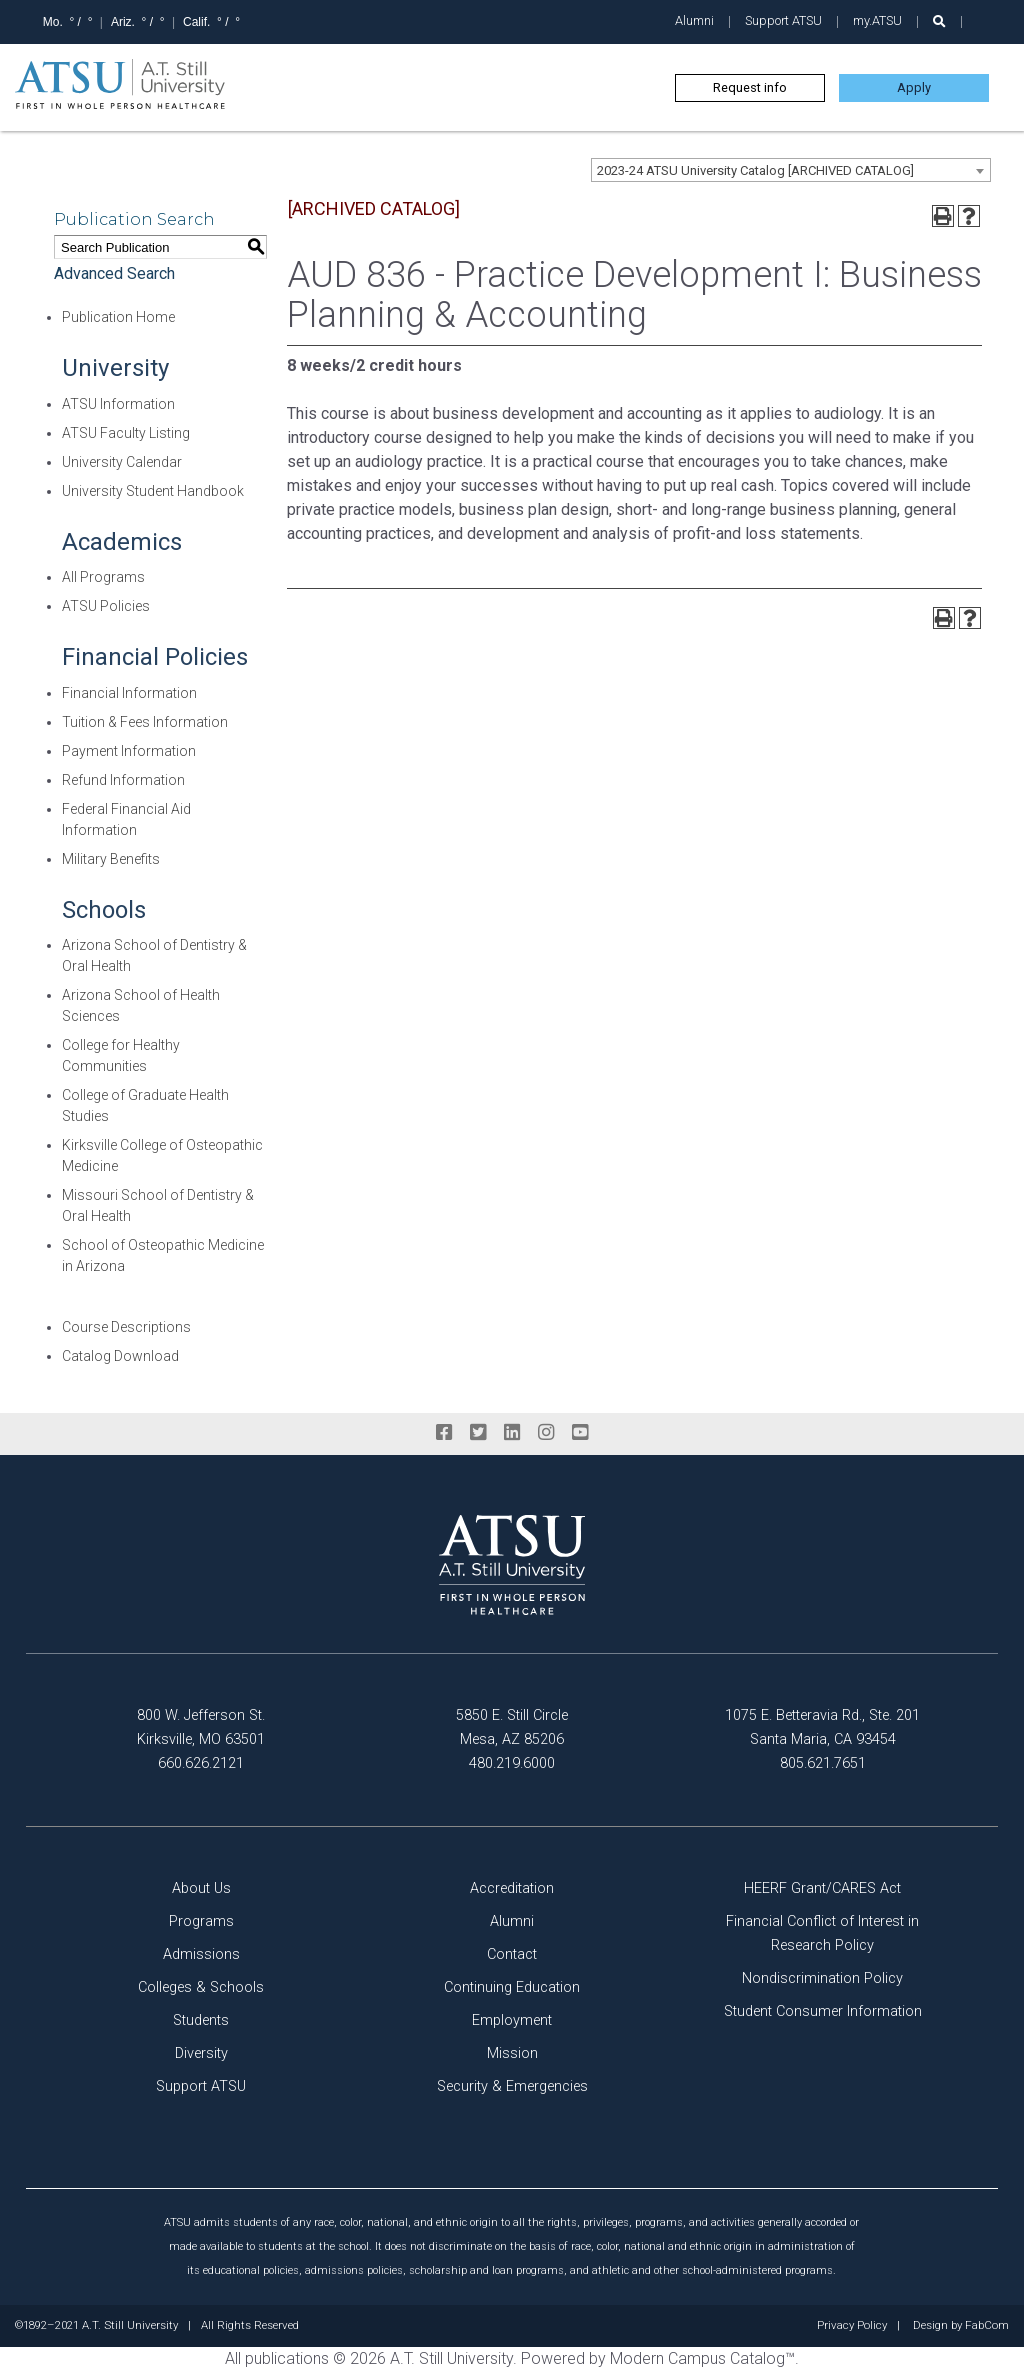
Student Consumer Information (823, 2011)
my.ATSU (877, 20)
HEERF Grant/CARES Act (822, 1888)
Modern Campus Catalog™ (702, 2358)
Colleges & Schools (201, 1987)
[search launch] (939, 21)
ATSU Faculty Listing (126, 433)
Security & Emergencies (512, 2086)
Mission (512, 2053)
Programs (201, 1921)
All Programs (103, 577)
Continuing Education (512, 1987)
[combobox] (791, 170)
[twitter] (478, 1433)
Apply (914, 87)
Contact (512, 1954)
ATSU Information (118, 404)
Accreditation (512, 1888)
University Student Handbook (153, 491)
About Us (201, 1888)
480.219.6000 (512, 1763)
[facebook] (444, 1433)
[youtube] (580, 1433)
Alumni (694, 20)
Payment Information (129, 751)
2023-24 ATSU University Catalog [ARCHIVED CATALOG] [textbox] (755, 170)
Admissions (201, 1954)
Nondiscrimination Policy (822, 1978)
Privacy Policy (852, 2326)
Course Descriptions (126, 1327)
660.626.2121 (201, 1763)
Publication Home (118, 317)
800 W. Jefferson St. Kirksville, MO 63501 (201, 1727)
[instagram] (546, 1433)
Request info (750, 87)
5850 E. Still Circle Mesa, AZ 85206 (512, 1727)
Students (201, 2020)
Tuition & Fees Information (145, 722)
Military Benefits (111, 859)
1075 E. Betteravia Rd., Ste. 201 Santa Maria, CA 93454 (822, 1727)
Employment (512, 2020)
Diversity (201, 2053)
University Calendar (122, 462)
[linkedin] (512, 1433)
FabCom (987, 2326)
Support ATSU (783, 20)
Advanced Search (114, 273)
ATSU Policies (106, 606)
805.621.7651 (823, 1763)
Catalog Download (120, 1356)
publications (287, 2358)
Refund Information (123, 780)
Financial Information (129, 693)
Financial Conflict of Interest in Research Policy (822, 1933)
